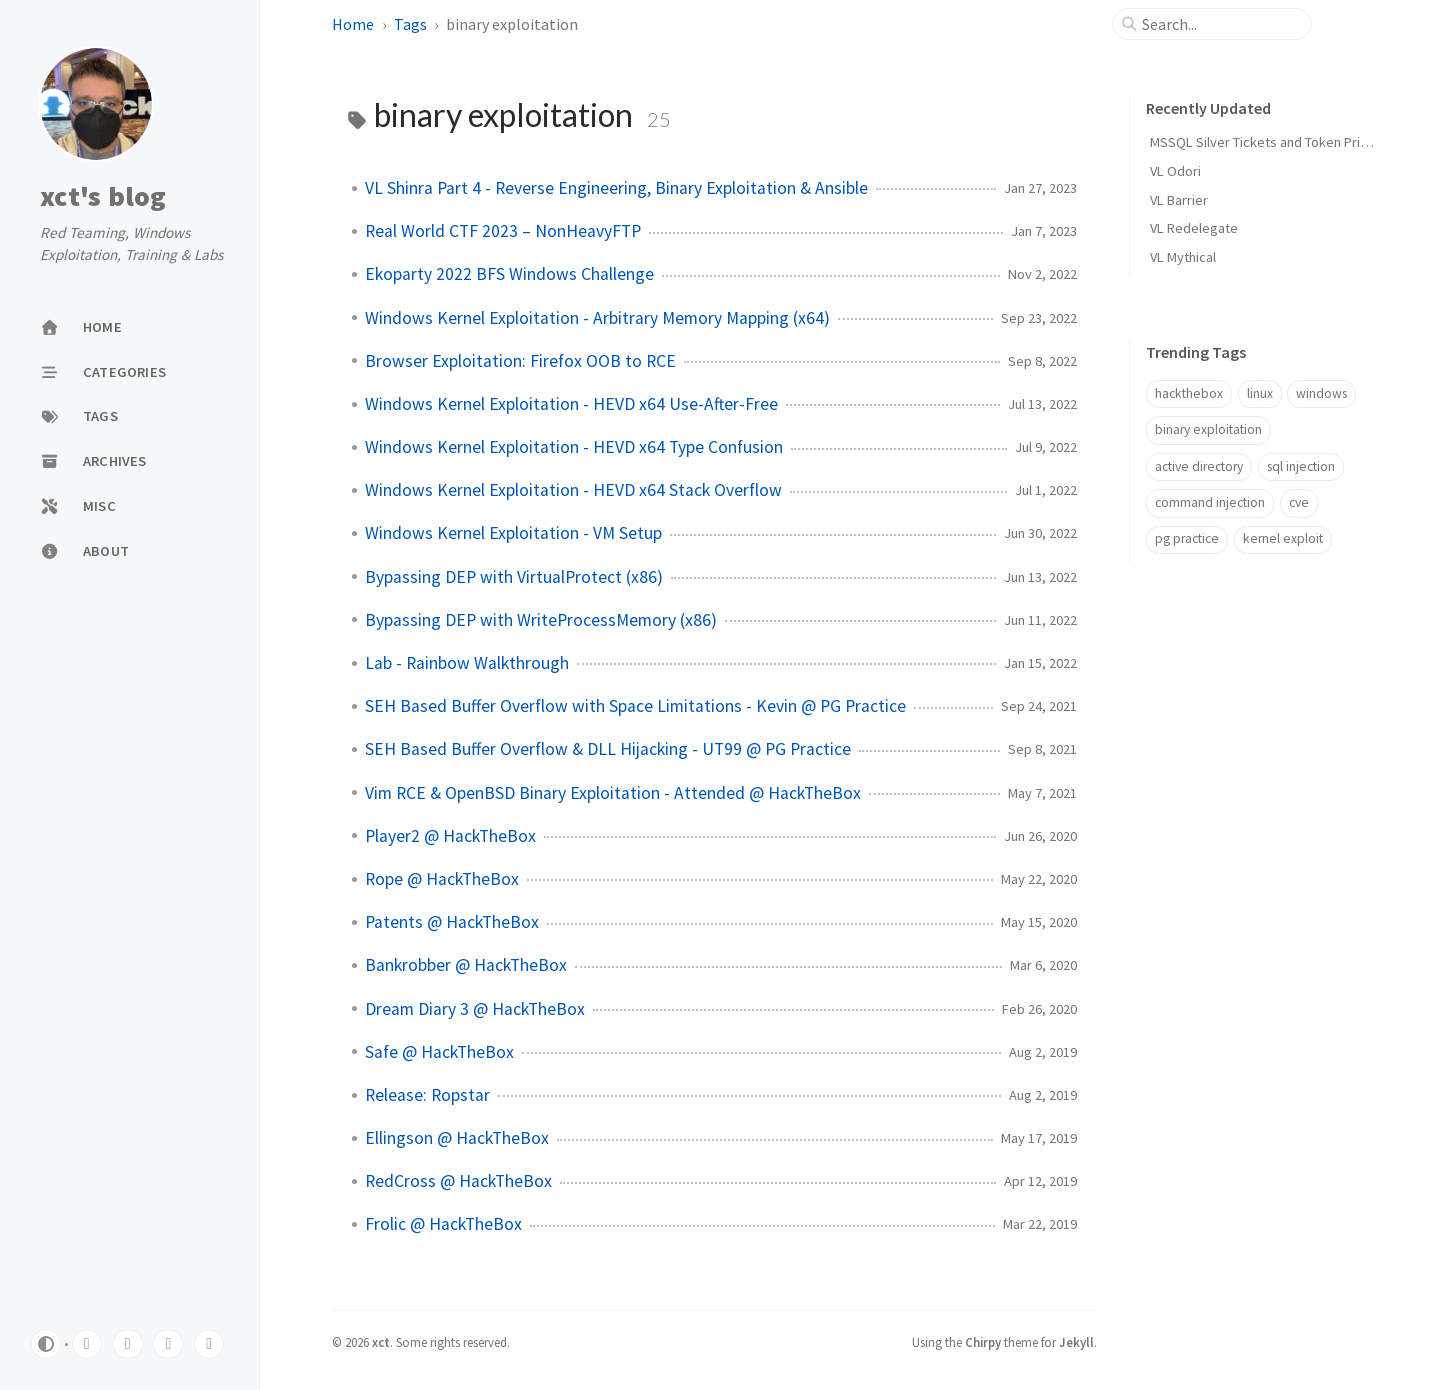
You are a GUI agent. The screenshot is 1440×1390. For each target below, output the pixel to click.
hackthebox (1189, 393)
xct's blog (103, 197)
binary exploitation (1208, 429)
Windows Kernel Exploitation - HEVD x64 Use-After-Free (571, 404)
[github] (209, 1344)
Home (353, 24)
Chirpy (983, 1342)
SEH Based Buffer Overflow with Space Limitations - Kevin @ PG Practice (635, 706)
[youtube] (168, 1344)
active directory (1199, 466)
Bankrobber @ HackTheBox (466, 965)
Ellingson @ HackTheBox (457, 1138)
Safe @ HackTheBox (439, 1052)
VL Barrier (1179, 200)
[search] (1220, 24)
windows (1321, 393)
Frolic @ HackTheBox (443, 1224)
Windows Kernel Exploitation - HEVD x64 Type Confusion (574, 447)
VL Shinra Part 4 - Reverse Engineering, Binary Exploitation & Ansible (616, 188)
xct (381, 1342)
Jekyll (1076, 1342)
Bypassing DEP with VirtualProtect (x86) (514, 577)
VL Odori (1175, 171)
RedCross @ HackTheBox (458, 1181)
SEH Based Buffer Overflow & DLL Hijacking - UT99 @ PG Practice (608, 749)
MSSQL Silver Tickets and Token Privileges (1277, 142)
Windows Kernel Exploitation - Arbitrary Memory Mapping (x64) (597, 318)
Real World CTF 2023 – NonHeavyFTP (503, 231)
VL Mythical (1183, 257)
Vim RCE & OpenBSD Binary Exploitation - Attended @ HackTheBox (613, 793)
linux (1260, 393)
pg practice (1187, 538)
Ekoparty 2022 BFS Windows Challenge (509, 274)
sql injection (1301, 466)
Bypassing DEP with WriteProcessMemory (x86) (541, 620)
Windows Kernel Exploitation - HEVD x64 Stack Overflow (573, 490)
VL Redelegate (1194, 228)
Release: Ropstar (427, 1095)
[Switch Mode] (46, 1344)
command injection (1210, 502)
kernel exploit (1283, 538)
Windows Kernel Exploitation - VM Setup (513, 533)
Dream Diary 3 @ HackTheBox (475, 1009)
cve (1299, 502)
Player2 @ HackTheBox (450, 836)
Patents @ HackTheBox (452, 922)
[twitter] (87, 1344)
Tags (410, 24)
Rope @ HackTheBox (442, 879)
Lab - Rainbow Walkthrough (467, 663)
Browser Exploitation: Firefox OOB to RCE (520, 361)
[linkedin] (128, 1344)
